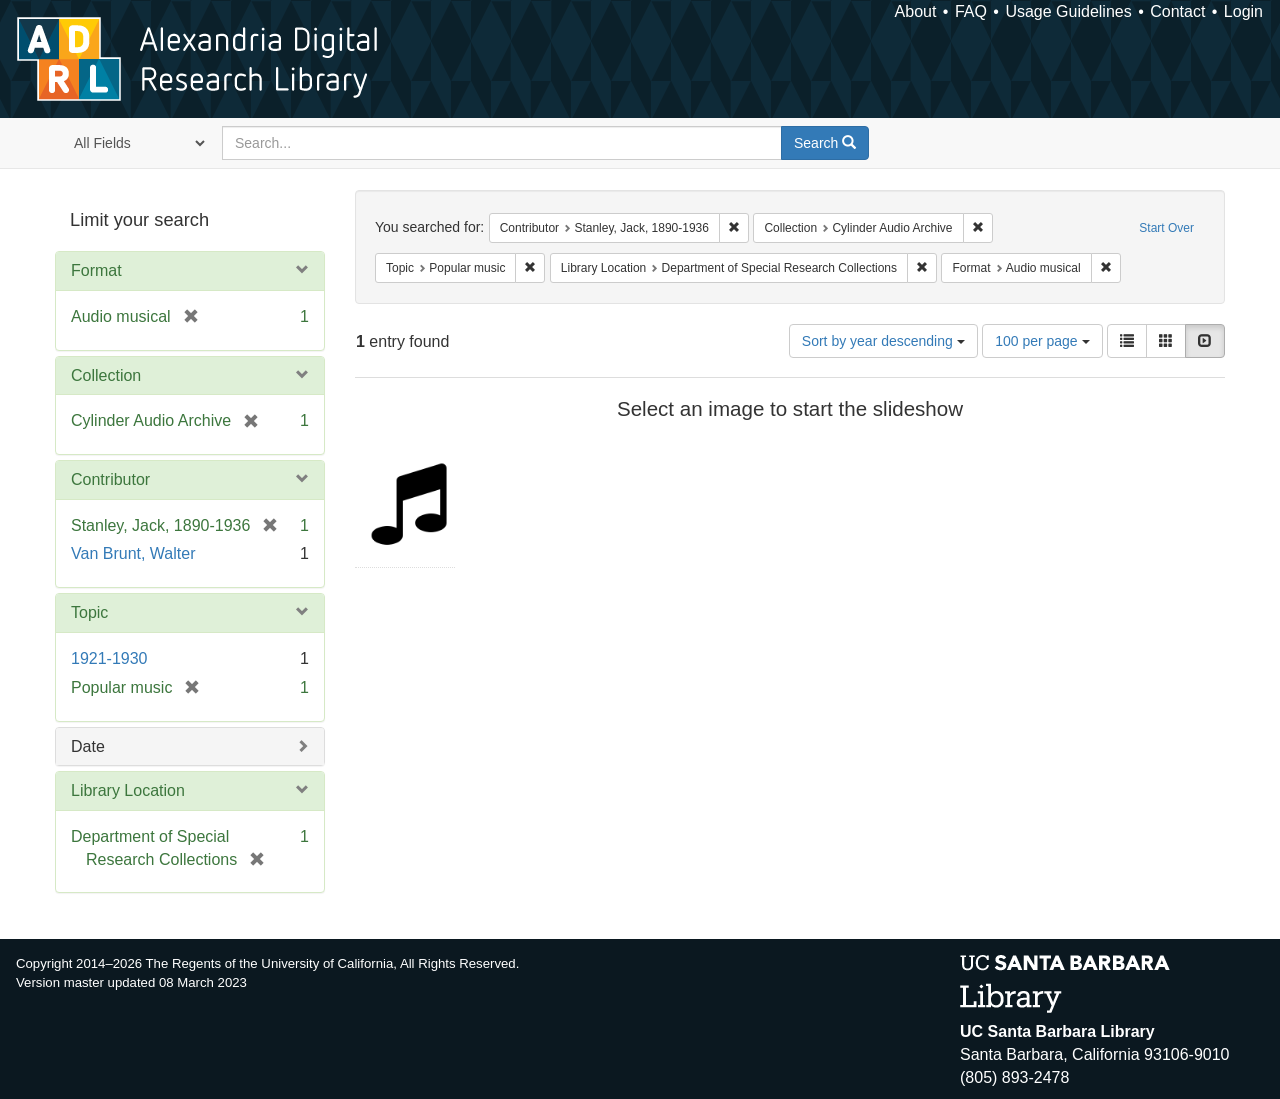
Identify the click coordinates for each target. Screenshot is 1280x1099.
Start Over (1166, 228)
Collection (106, 375)
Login (1243, 11)
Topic (89, 612)
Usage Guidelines (1068, 11)
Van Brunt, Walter (133, 553)
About (916, 11)
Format (96, 270)
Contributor (110, 479)
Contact (1177, 11)
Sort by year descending (883, 341)
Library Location (128, 790)
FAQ (971, 11)
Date (88, 746)
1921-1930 (109, 658)
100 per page (1042, 341)
